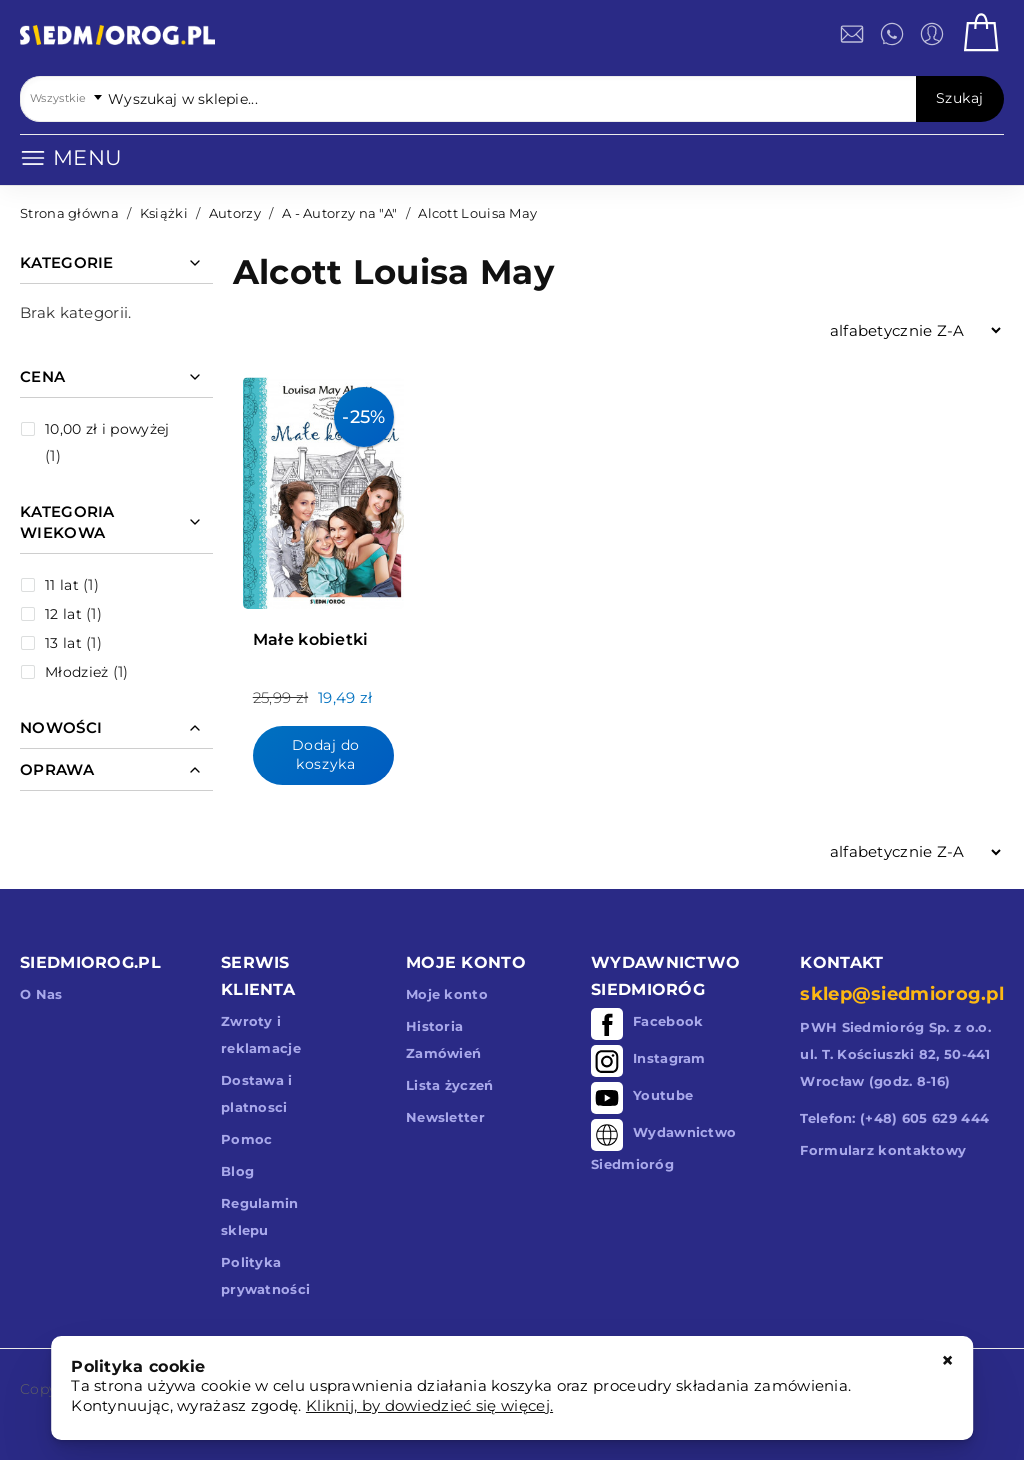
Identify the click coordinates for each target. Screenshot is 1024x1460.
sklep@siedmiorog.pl (902, 994)
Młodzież (76, 672)
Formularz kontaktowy (883, 1150)
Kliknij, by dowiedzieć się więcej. (429, 1405)
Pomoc (247, 1139)
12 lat (63, 614)
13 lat (63, 643)
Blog (237, 1171)
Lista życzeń (450, 1085)
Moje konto (447, 994)
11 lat (62, 585)
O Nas (41, 994)
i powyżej (107, 429)
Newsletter (445, 1117)
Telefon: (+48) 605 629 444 (894, 1118)
